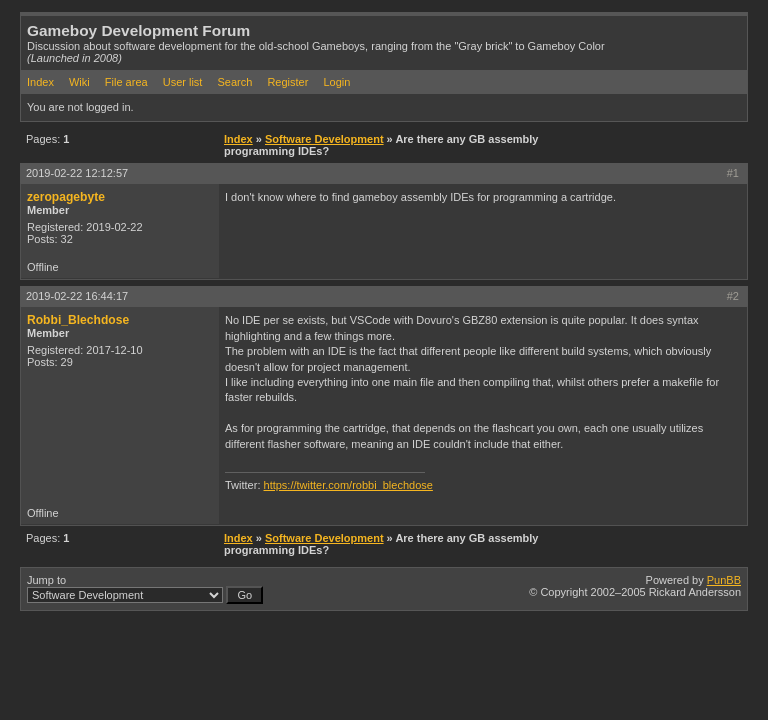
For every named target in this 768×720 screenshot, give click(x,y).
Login (336, 82)
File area (126, 82)
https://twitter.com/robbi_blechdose (348, 485)
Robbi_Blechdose (78, 320)
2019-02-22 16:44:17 (77, 296)
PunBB (724, 580)
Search (234, 82)
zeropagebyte (66, 197)
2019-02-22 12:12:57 (77, 173)
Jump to (145, 589)
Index (40, 82)
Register (287, 82)
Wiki (79, 82)
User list (183, 82)
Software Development (324, 139)
